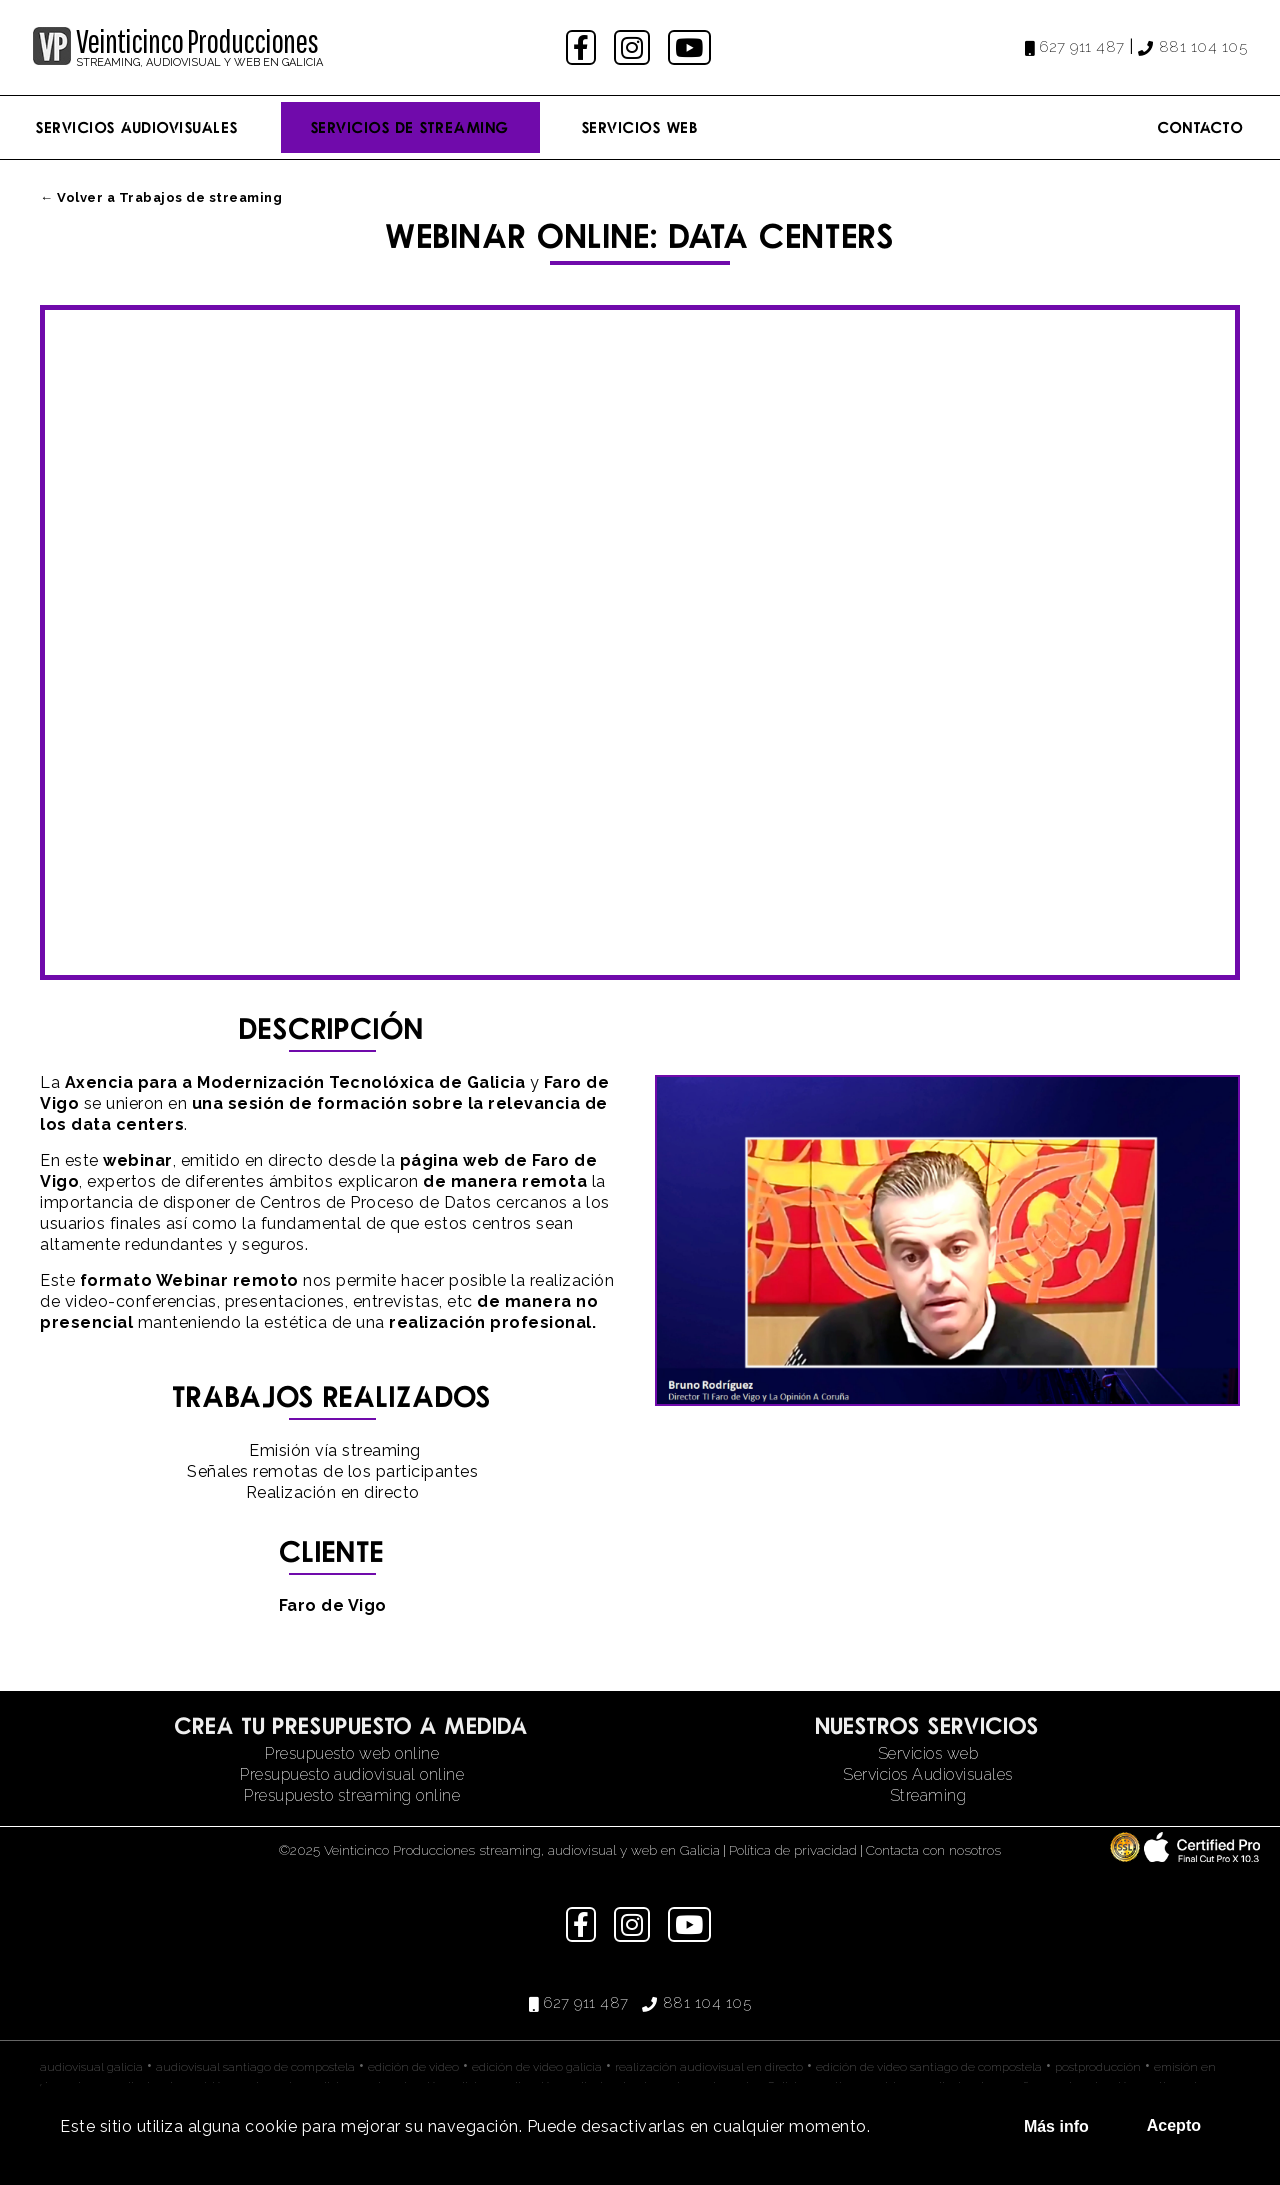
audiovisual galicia (91, 2067)
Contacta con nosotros (933, 1850)
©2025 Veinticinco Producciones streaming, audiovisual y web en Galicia (499, 1850)
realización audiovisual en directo (709, 2067)
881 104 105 (1203, 47)
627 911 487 (1082, 47)
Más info (1056, 2126)
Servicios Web (640, 127)
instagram (634, 47)
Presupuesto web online (352, 1753)
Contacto (1201, 127)
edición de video (413, 2067)
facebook (583, 47)
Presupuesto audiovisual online (352, 1774)
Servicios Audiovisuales (137, 127)
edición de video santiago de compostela (929, 2067)
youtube (691, 47)
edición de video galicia (537, 2067)
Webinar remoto (227, 1280)
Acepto (1174, 2125)
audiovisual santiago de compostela (255, 2067)
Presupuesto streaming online (352, 1795)
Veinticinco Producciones (197, 41)
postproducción (1098, 2067)
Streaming (928, 1795)
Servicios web (928, 1753)
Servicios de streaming (410, 127)
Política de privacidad (793, 1850)
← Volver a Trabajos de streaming (161, 197)
